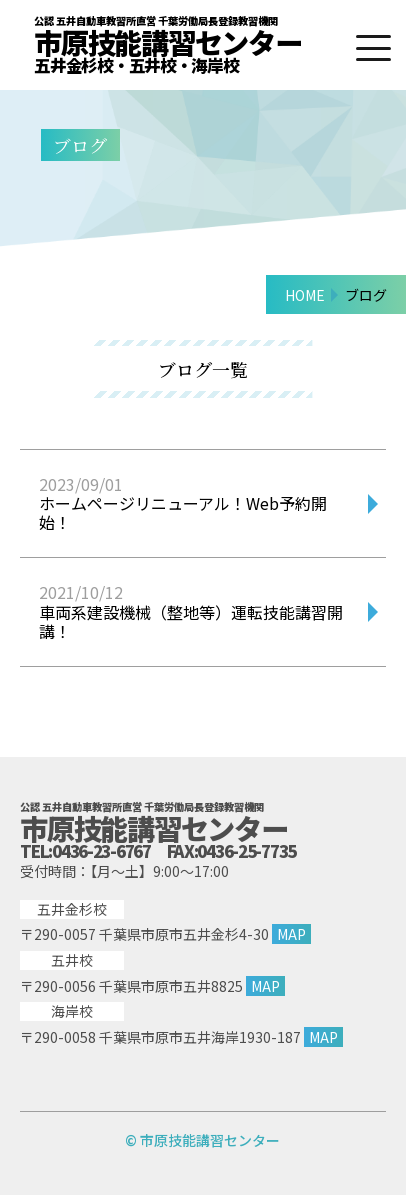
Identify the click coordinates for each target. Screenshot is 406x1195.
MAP (291, 934)
